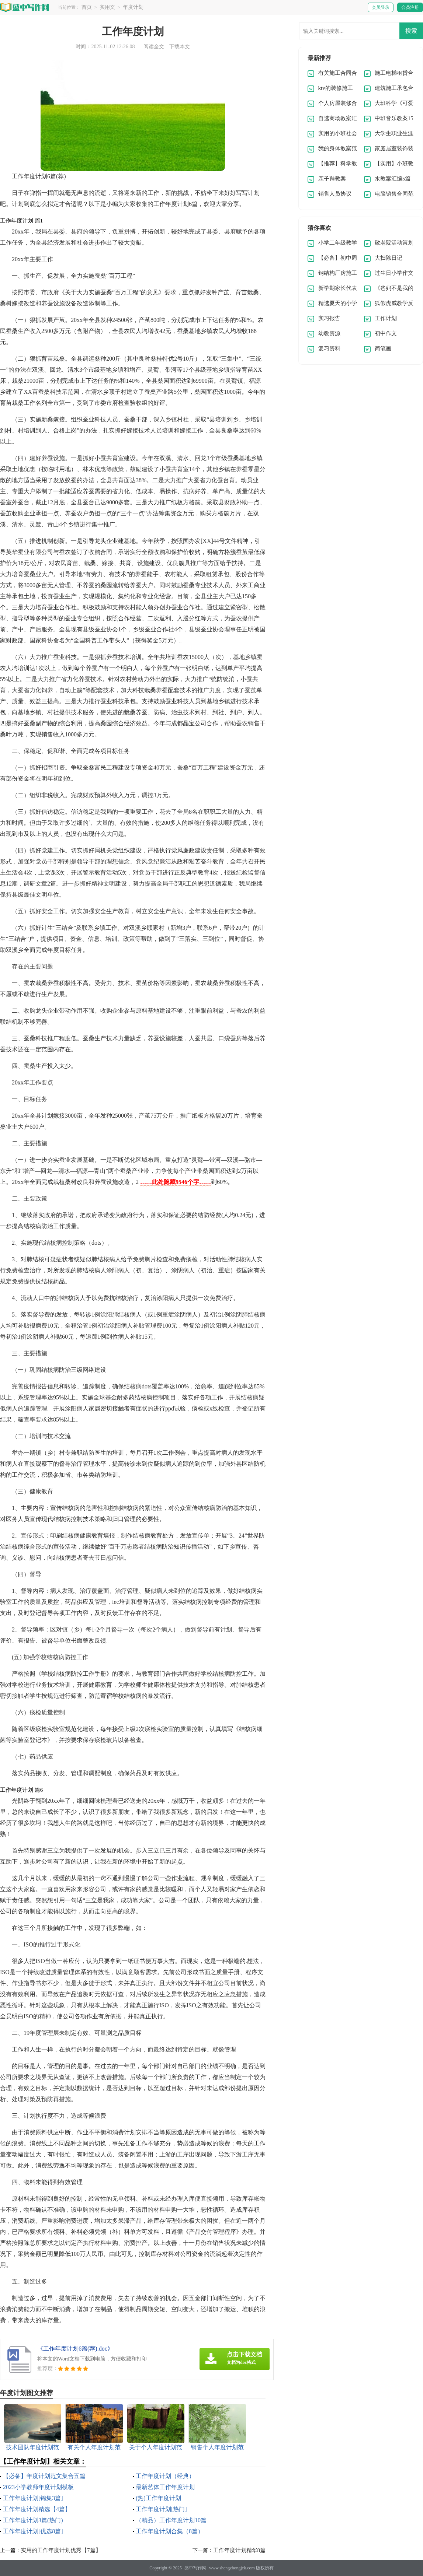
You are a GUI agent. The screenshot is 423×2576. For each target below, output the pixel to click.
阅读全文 (153, 46)
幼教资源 (329, 333)
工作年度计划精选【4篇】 (37, 2509)
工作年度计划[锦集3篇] (33, 2498)
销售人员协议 (334, 194)
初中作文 (386, 333)
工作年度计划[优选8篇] (33, 2531)
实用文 (107, 7)
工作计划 (386, 318)
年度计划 (133, 7)
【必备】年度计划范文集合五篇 (44, 2476)
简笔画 (383, 348)
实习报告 (329, 318)
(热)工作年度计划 (158, 2498)
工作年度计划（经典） (165, 2476)
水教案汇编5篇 (393, 179)
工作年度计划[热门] (161, 2509)
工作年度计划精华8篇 (239, 2550)
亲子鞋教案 (332, 179)
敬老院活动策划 (394, 243)
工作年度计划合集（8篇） (170, 2531)
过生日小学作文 (394, 273)
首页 (87, 7)
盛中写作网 (195, 2567)
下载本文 (179, 46)
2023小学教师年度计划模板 (38, 2487)
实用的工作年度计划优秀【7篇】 (61, 2550)
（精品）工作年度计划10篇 (171, 2520)
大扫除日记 (388, 258)
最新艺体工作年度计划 (165, 2487)
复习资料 (329, 348)
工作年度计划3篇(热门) (33, 2520)
